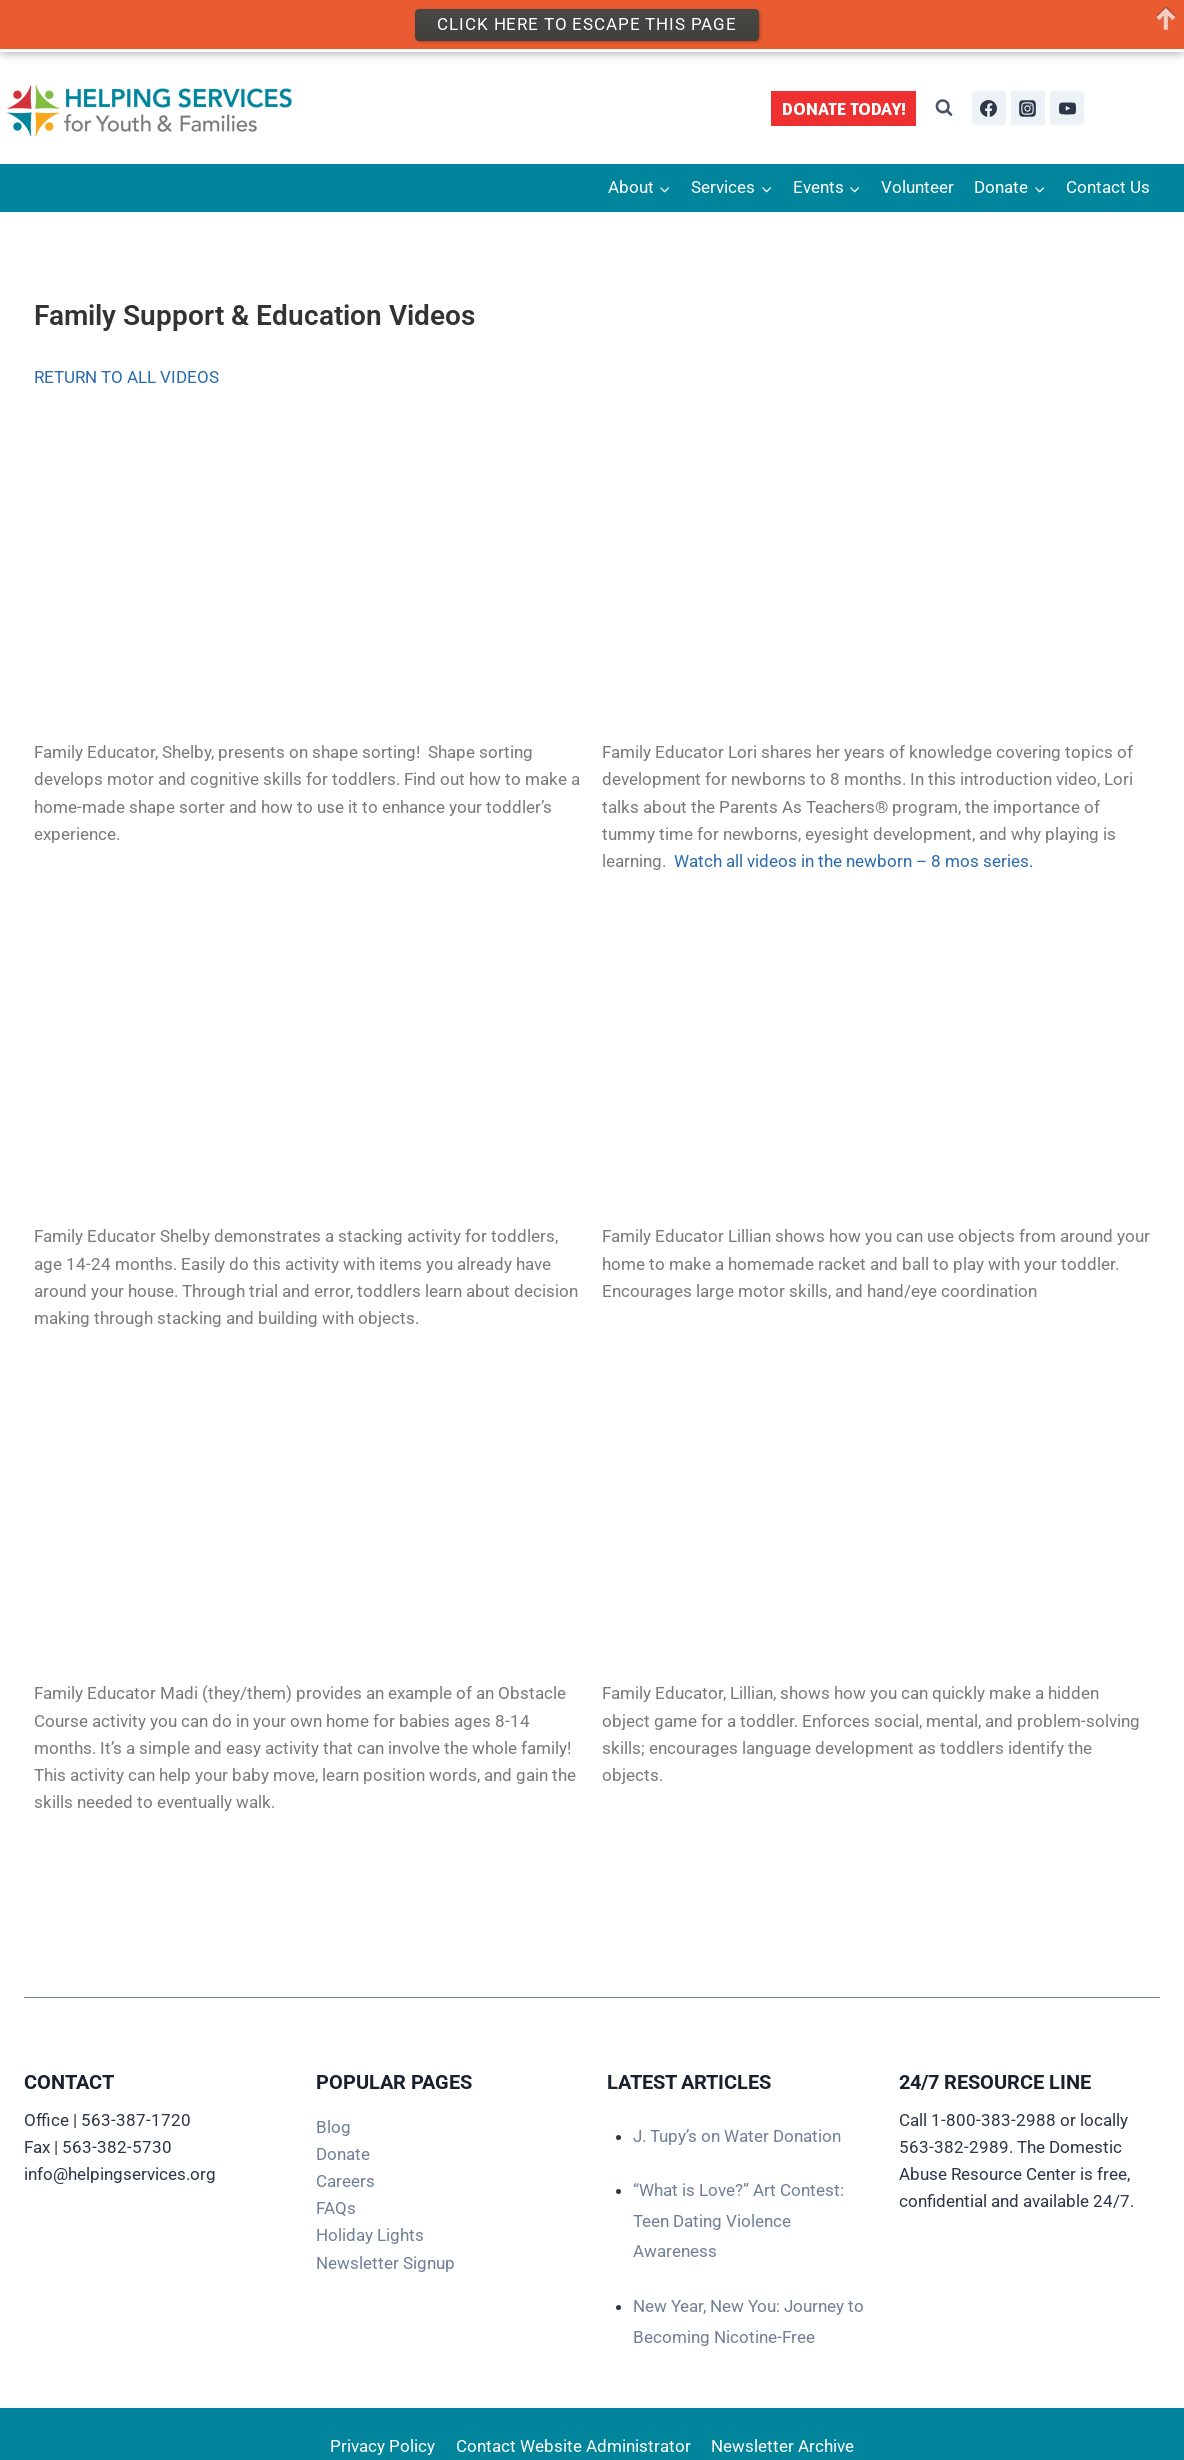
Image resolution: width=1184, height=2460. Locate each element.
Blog (333, 2127)
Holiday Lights (370, 2235)
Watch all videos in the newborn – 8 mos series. (853, 861)
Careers (345, 2181)
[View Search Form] (944, 108)
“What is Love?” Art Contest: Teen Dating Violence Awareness (738, 2220)
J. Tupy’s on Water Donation (737, 2136)
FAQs (336, 2208)
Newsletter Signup (385, 2263)
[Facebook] (989, 108)
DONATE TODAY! (844, 108)
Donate (343, 2154)
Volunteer (917, 187)
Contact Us (1108, 187)
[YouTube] (1067, 108)
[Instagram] (1028, 108)
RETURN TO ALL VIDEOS (126, 377)
